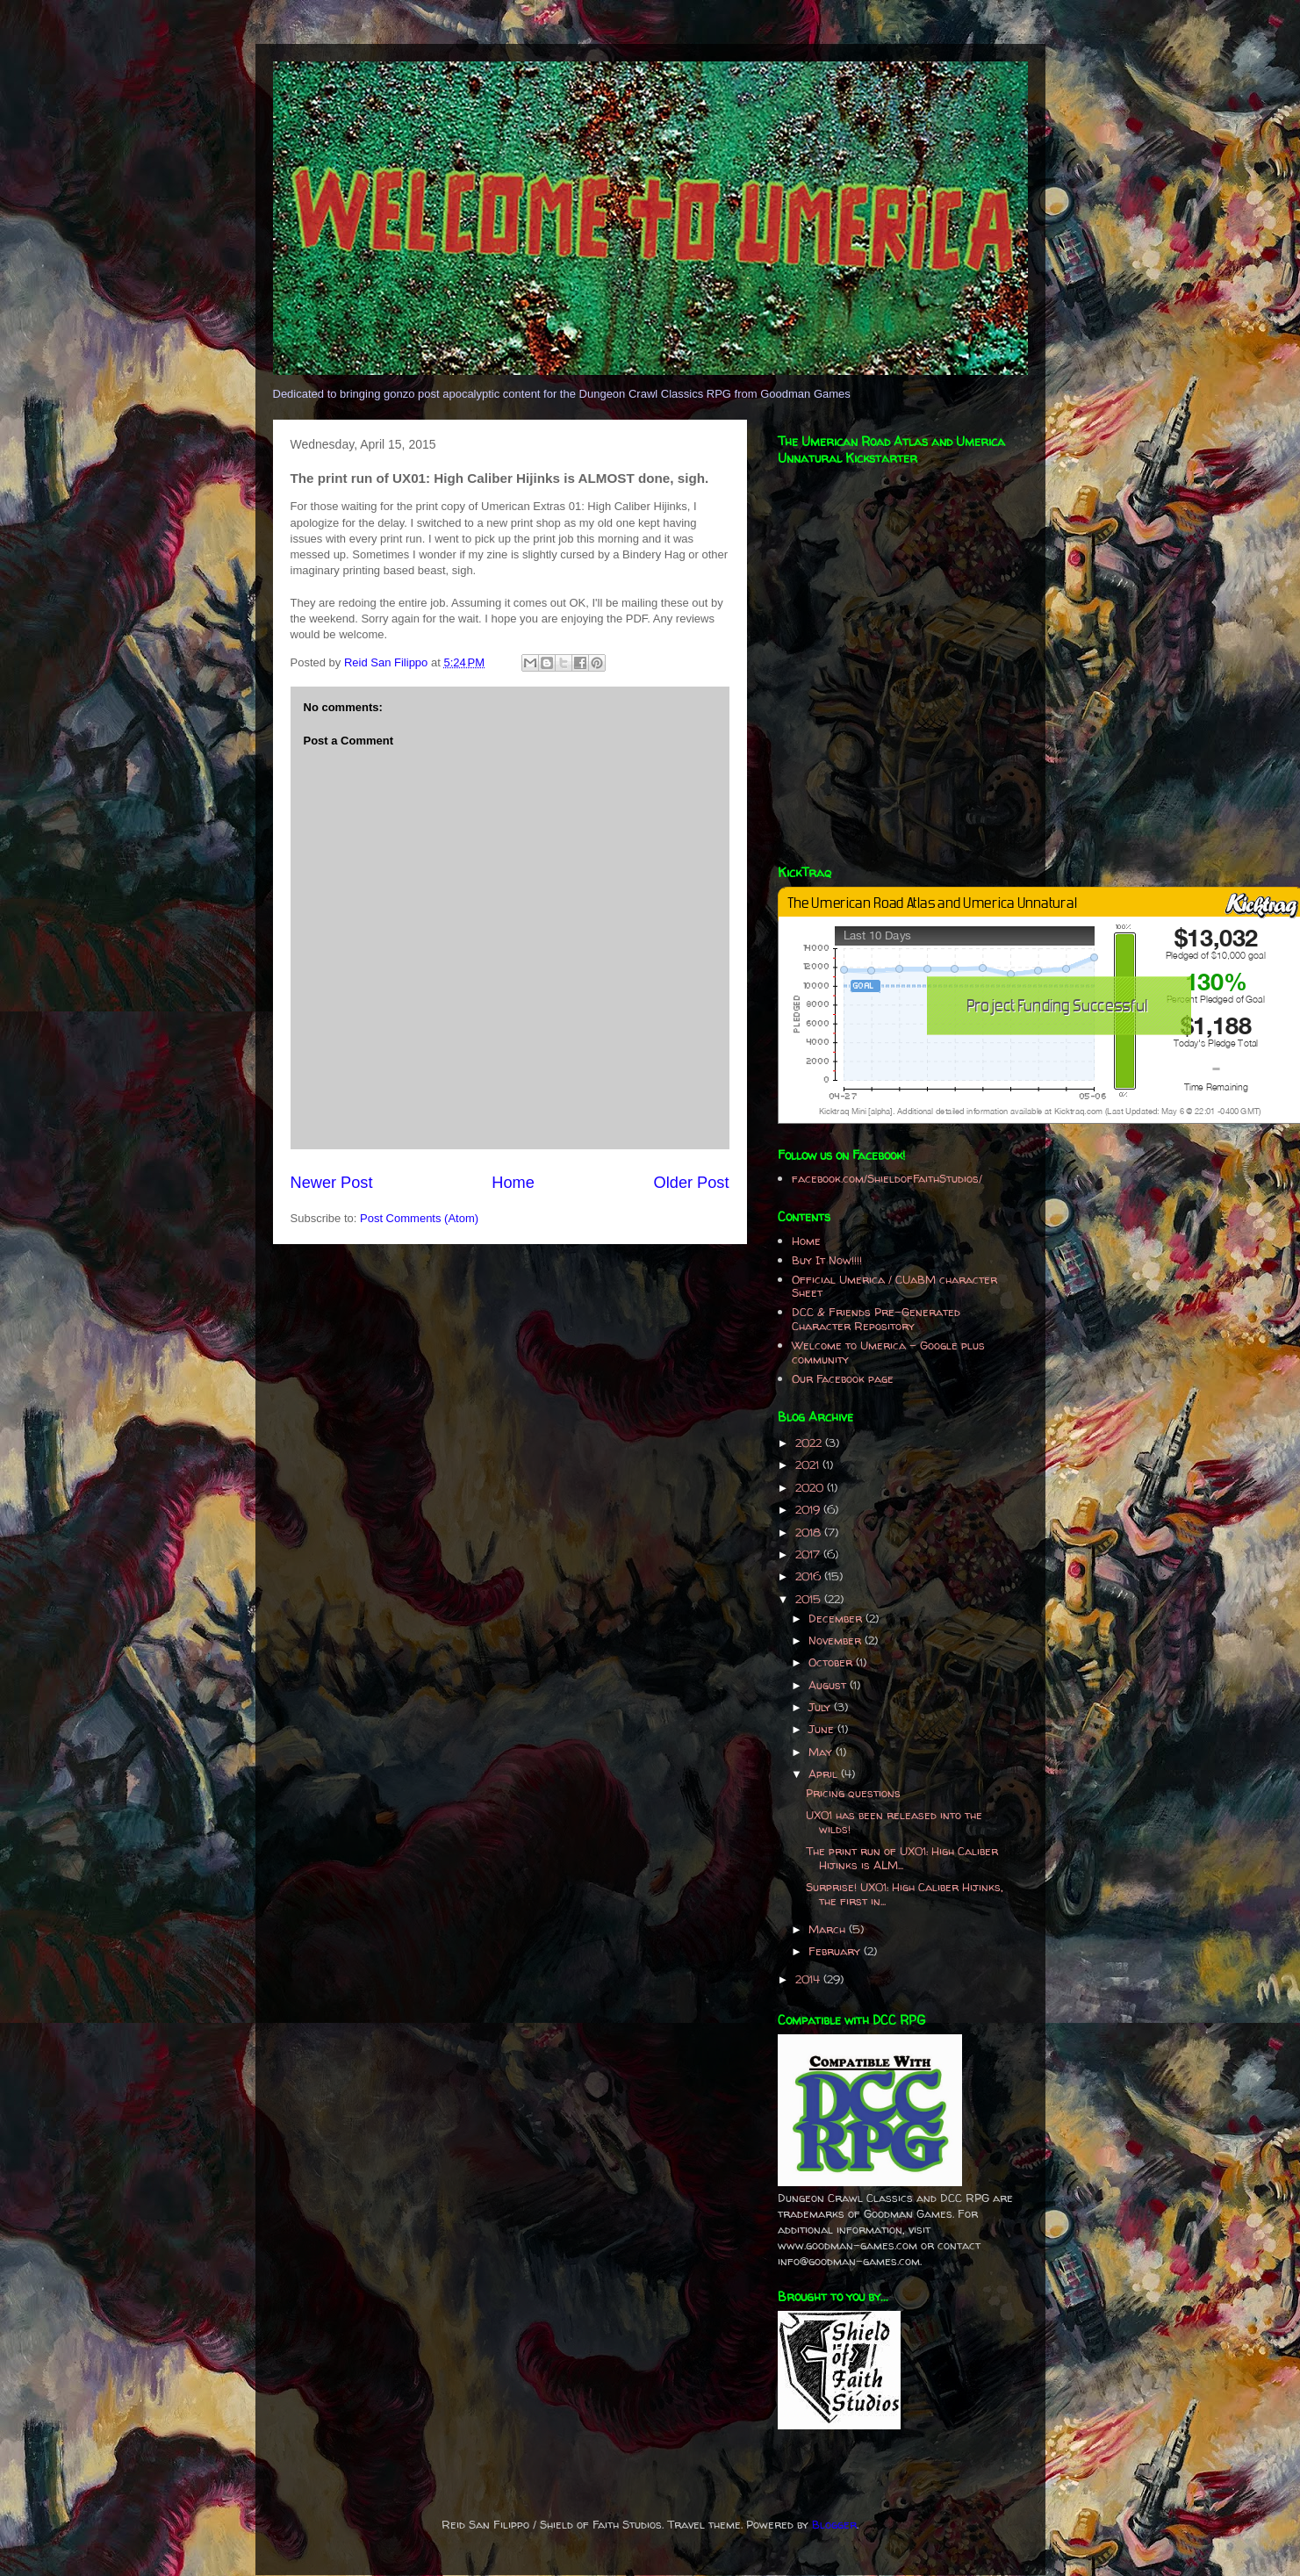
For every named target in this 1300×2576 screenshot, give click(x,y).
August (829, 1685)
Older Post (691, 1182)
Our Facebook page (843, 1378)
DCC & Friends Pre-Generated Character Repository (876, 1319)
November (836, 1640)
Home (513, 1182)
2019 (809, 1509)
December (836, 1618)
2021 (808, 1464)
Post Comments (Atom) (419, 1218)
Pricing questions (853, 1793)
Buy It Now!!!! (827, 1260)
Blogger (834, 2524)
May (822, 1751)
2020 (811, 1487)
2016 (809, 1576)
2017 (809, 1554)
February (836, 1951)
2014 (809, 1979)
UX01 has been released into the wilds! (894, 1822)
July (821, 1707)
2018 (809, 1532)
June (822, 1729)
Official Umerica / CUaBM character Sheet (894, 1286)
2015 (809, 1599)
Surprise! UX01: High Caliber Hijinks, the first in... (904, 1894)
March (828, 1929)
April (824, 1773)
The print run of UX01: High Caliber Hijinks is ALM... (902, 1858)
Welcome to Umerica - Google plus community (888, 1352)
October (832, 1662)
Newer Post (332, 1182)
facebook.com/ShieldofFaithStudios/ (887, 1178)
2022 (810, 1442)
